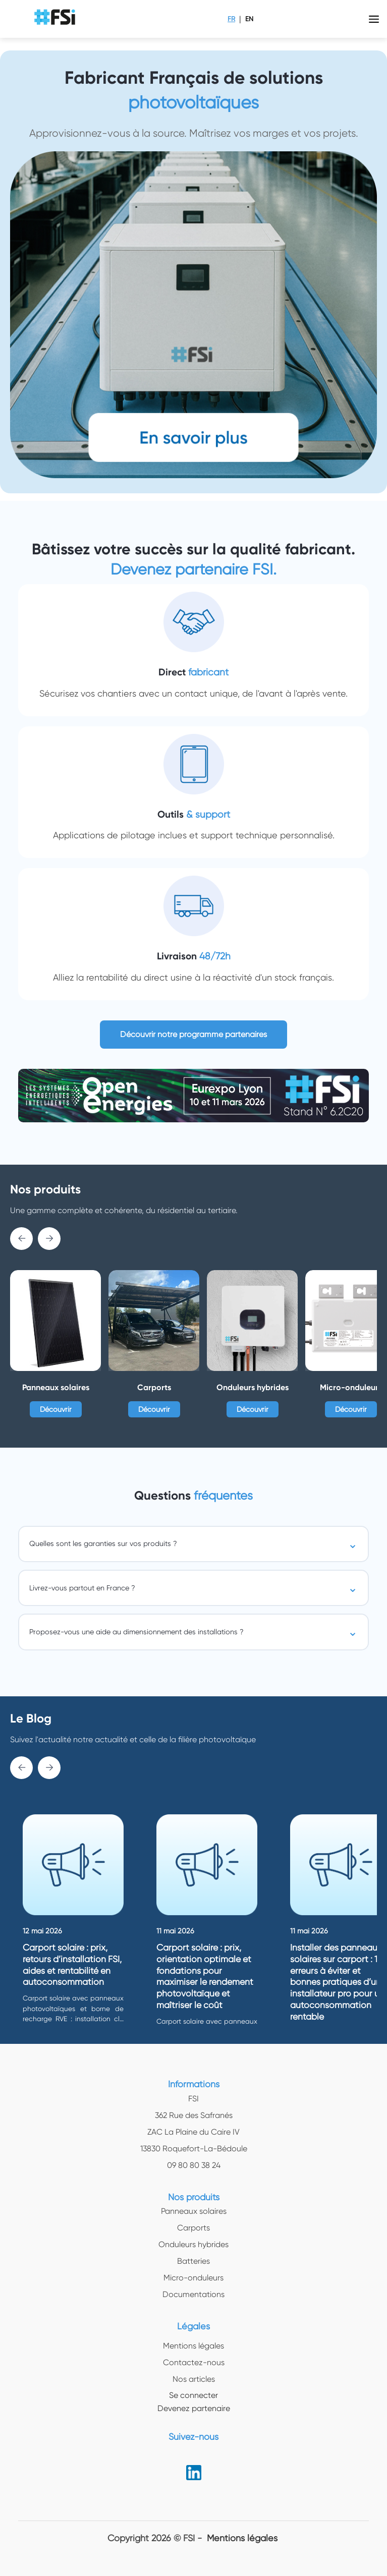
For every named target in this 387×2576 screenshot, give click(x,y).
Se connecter (193, 2395)
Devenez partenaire (193, 2408)
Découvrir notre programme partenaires (193, 1034)
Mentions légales (242, 2538)
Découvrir (56, 1409)
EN (249, 19)
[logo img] (56, 19)
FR (231, 19)
